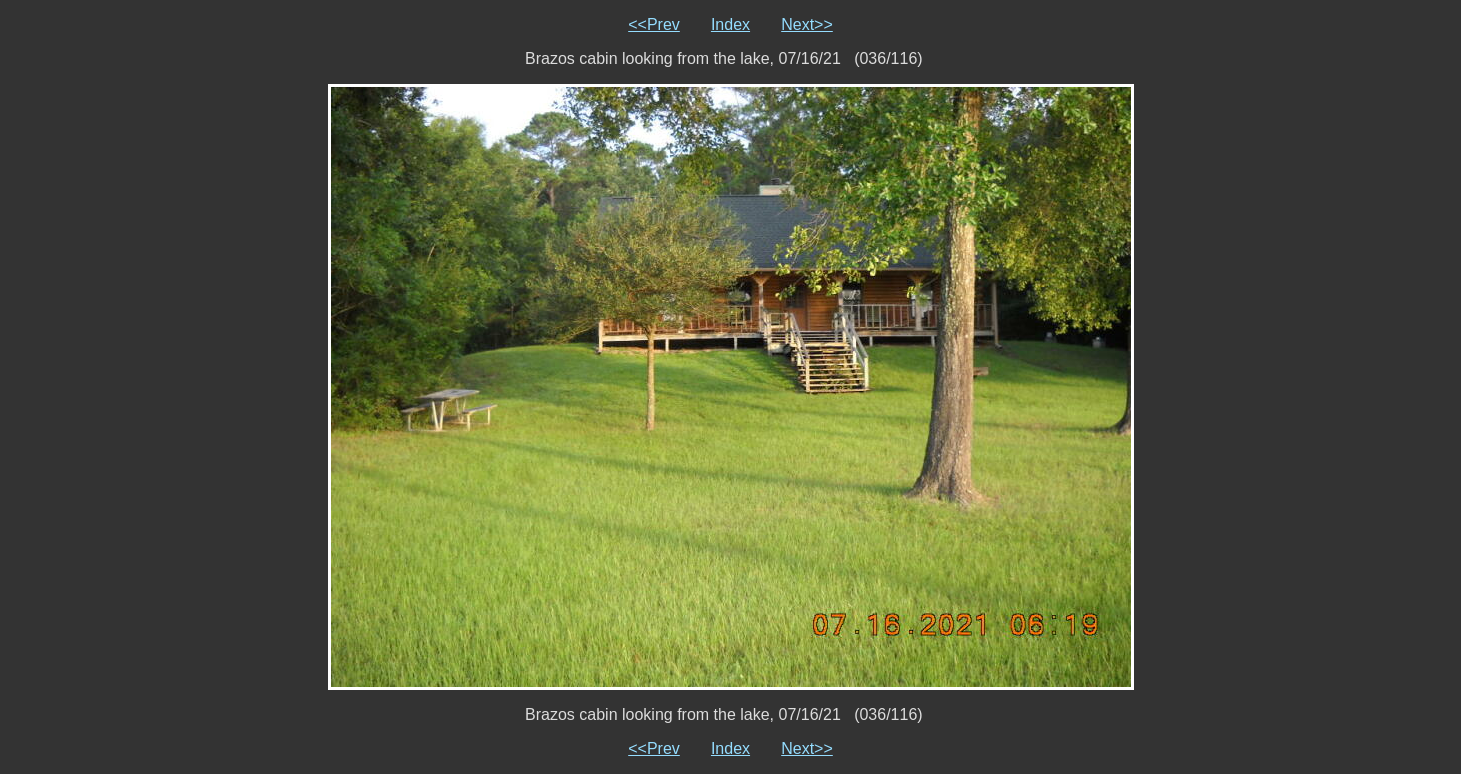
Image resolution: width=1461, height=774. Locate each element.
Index (730, 24)
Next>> (807, 24)
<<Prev (654, 24)
